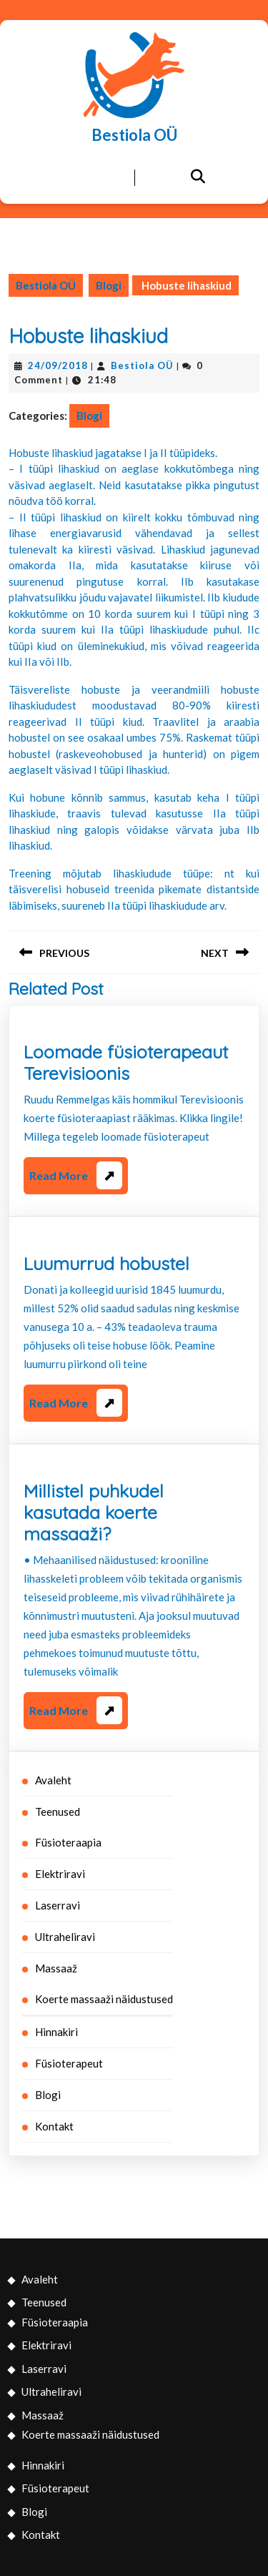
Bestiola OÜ (134, 134)
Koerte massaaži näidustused (104, 1998)
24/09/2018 (58, 365)
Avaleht (53, 1780)
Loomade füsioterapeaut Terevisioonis (126, 1062)
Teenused (57, 1811)
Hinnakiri (56, 2031)
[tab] (71, 178)
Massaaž (56, 1968)
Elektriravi (60, 1873)
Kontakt (54, 2126)
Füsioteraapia (68, 1842)
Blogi (108, 285)
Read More (75, 1177)
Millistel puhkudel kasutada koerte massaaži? (94, 1512)
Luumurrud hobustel (106, 1263)
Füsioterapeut (69, 2063)
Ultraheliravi (65, 1936)
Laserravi (57, 1905)
